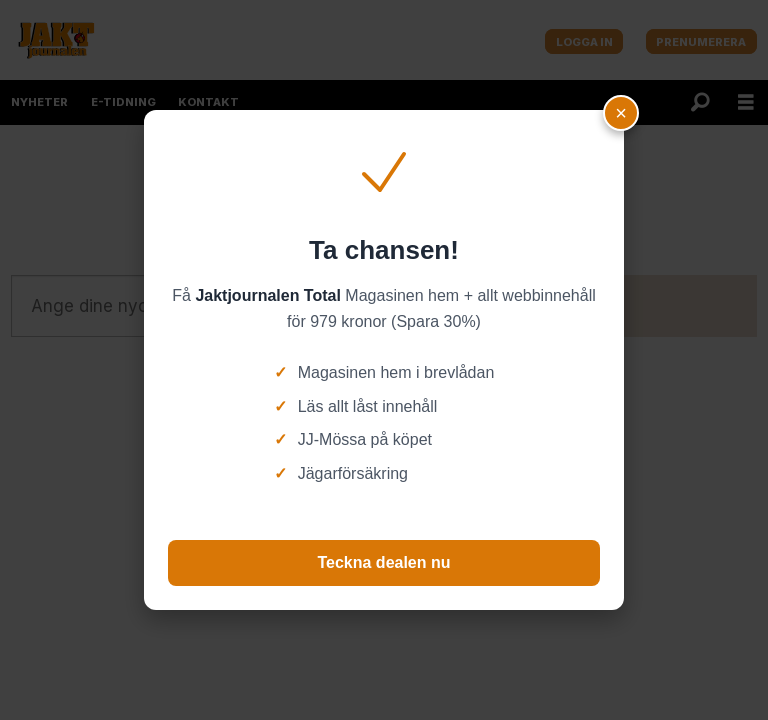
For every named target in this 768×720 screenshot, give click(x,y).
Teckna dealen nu (383, 562)
